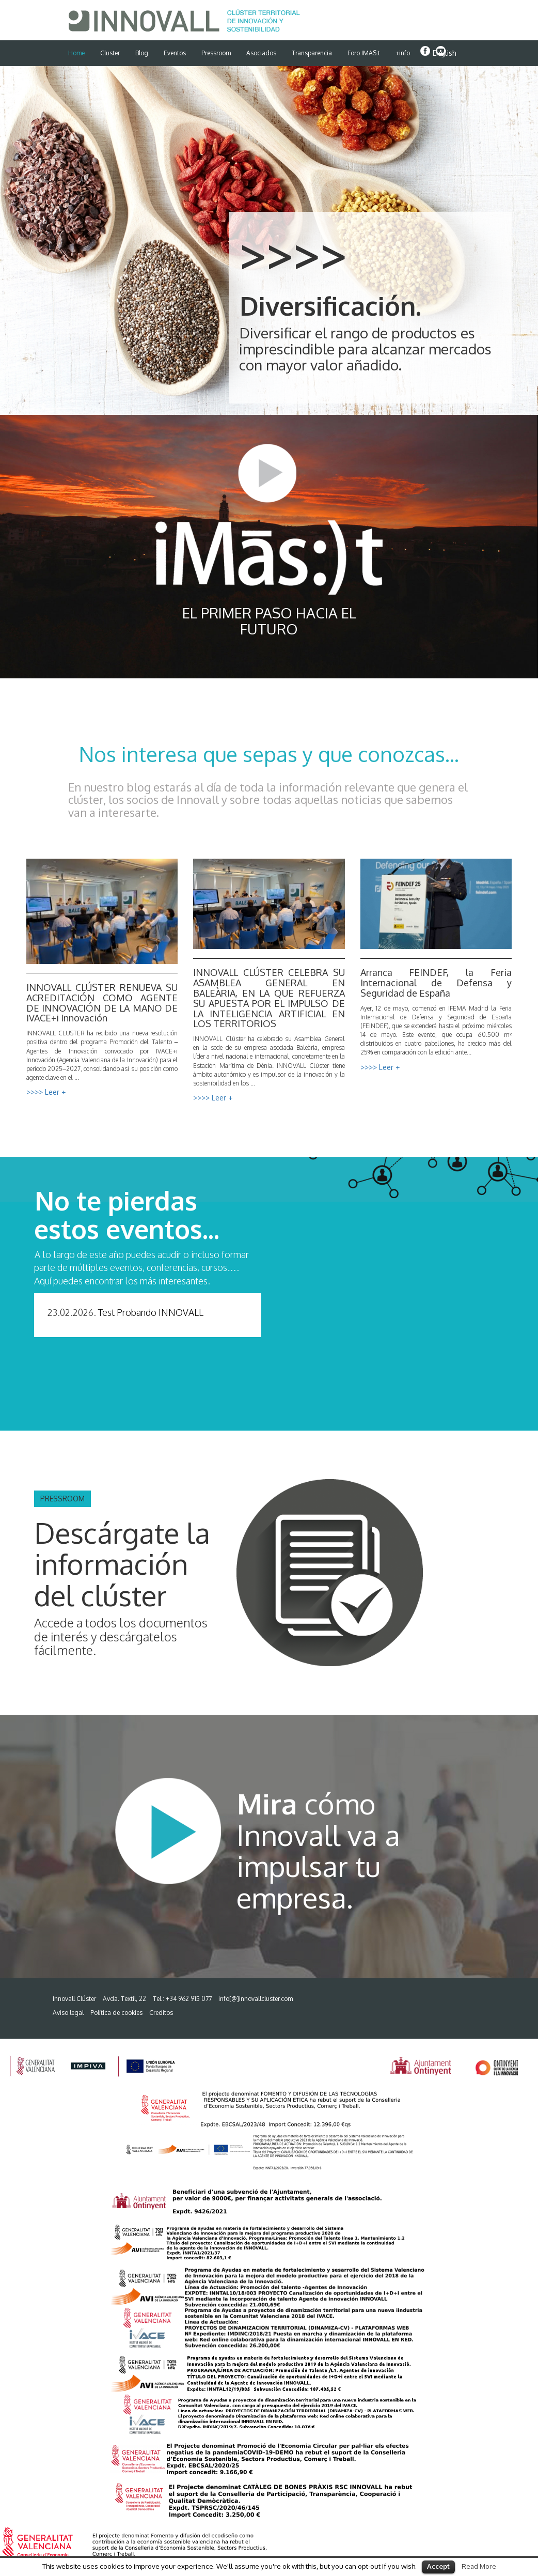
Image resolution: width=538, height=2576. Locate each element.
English (444, 53)
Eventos (175, 53)
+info (402, 53)
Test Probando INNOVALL (150, 1312)
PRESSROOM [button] (62, 1498)
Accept (438, 2566)
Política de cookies (116, 2012)
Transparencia (312, 53)
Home (76, 53)
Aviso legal (68, 2012)
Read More (479, 2566)
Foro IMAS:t (363, 53)
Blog (141, 53)
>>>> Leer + (46, 1092)
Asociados (261, 53)
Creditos (161, 2012)
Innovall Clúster (74, 1999)
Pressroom (216, 53)
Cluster (110, 53)
